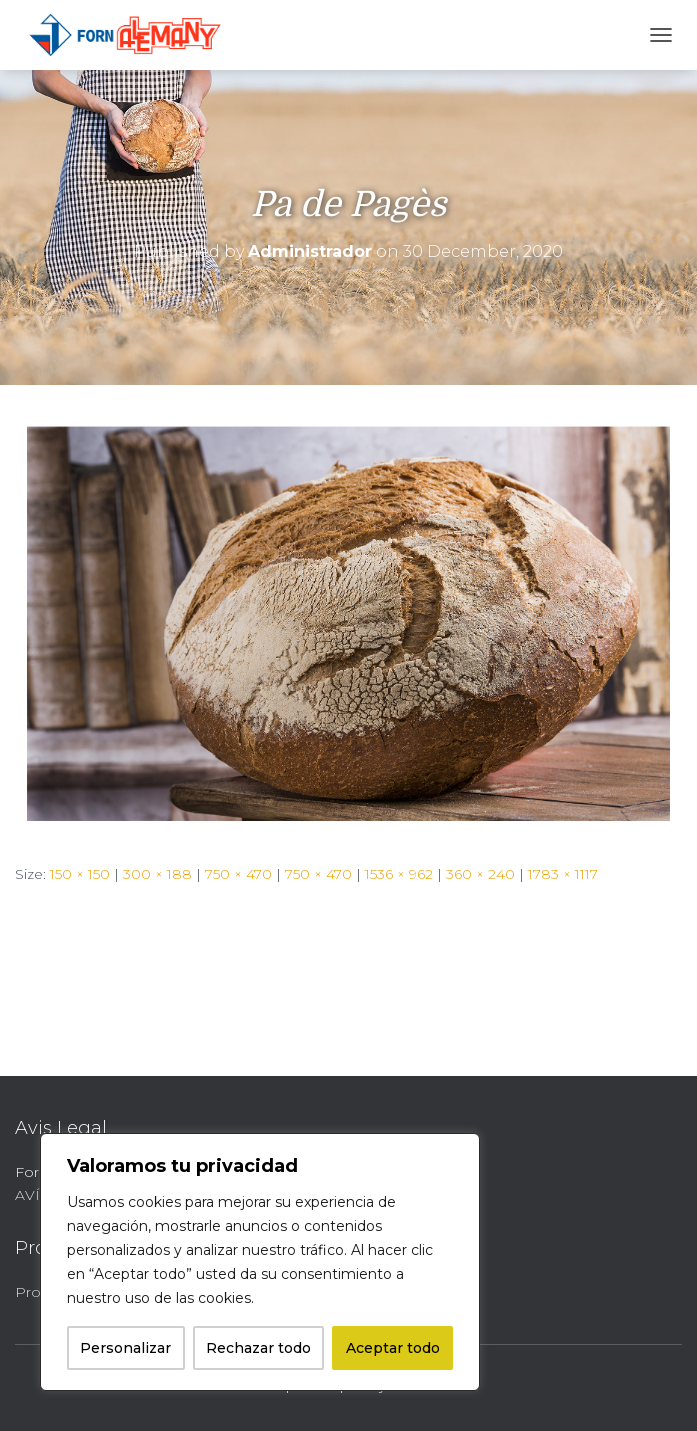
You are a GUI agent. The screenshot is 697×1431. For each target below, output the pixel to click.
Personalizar (125, 1348)
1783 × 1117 (563, 874)
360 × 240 (480, 874)
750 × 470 (238, 874)
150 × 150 (80, 874)
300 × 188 (157, 874)
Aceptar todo (393, 1348)
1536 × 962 (399, 874)
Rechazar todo (258, 1348)
